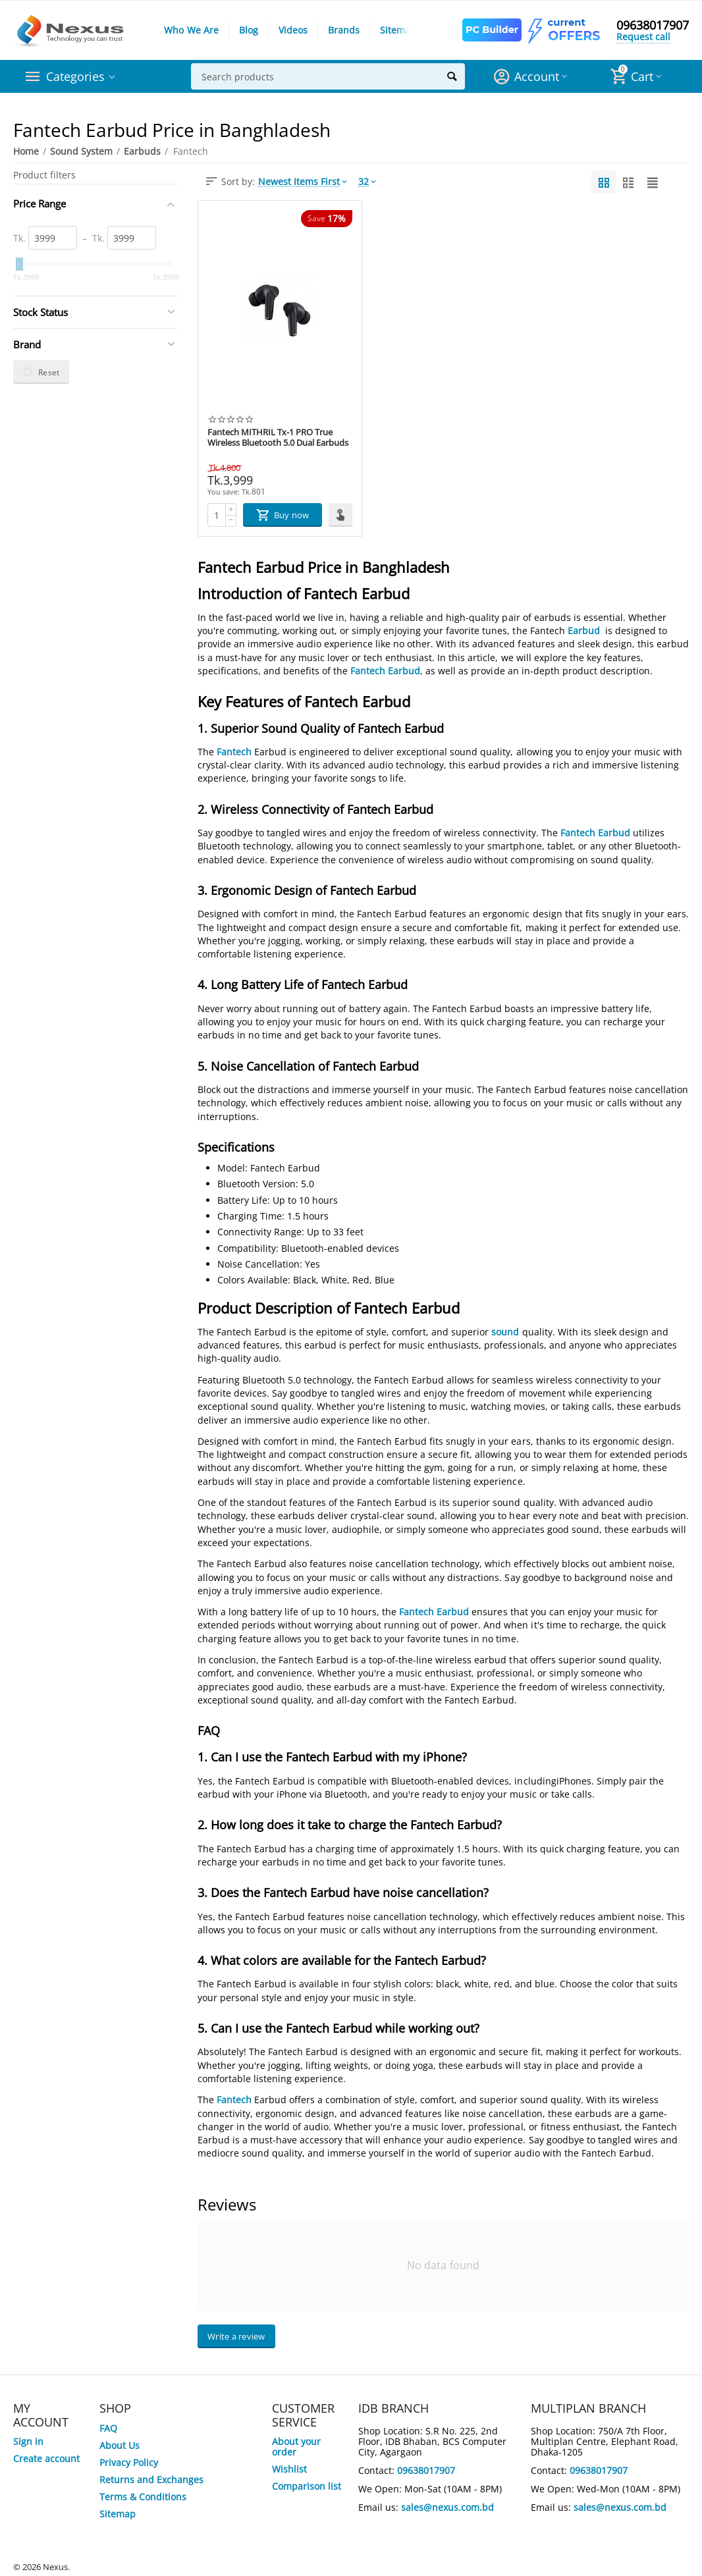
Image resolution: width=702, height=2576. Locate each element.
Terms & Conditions (142, 2496)
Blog (248, 30)
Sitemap (398, 30)
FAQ (108, 2428)
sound (505, 1332)
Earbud (584, 630)
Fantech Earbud (385, 670)
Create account (46, 2458)
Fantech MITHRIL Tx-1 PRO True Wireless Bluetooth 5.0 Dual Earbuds (277, 437)
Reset (41, 372)
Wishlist (289, 2469)
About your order (296, 2446)
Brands (344, 30)
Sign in (28, 2441)
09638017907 (652, 25)
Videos (293, 30)
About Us (119, 2445)
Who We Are (191, 30)
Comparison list (306, 2486)
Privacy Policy (128, 2462)
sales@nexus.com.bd (447, 2507)
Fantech (234, 751)
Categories (75, 76)
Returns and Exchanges (151, 2479)
